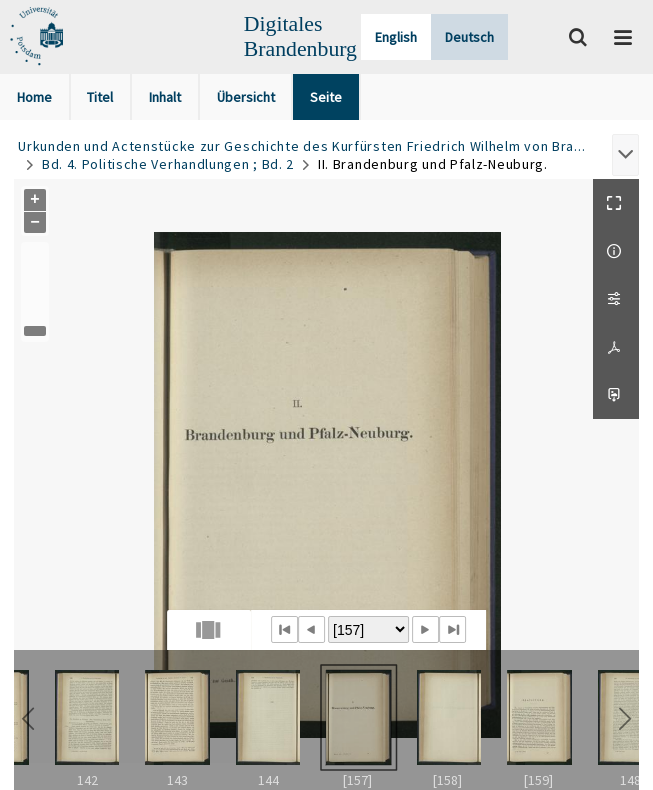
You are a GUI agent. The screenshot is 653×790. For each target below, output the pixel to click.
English (396, 37)
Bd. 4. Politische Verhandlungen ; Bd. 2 (168, 164)
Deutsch (469, 37)
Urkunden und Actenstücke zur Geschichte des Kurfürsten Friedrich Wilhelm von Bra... (301, 146)
